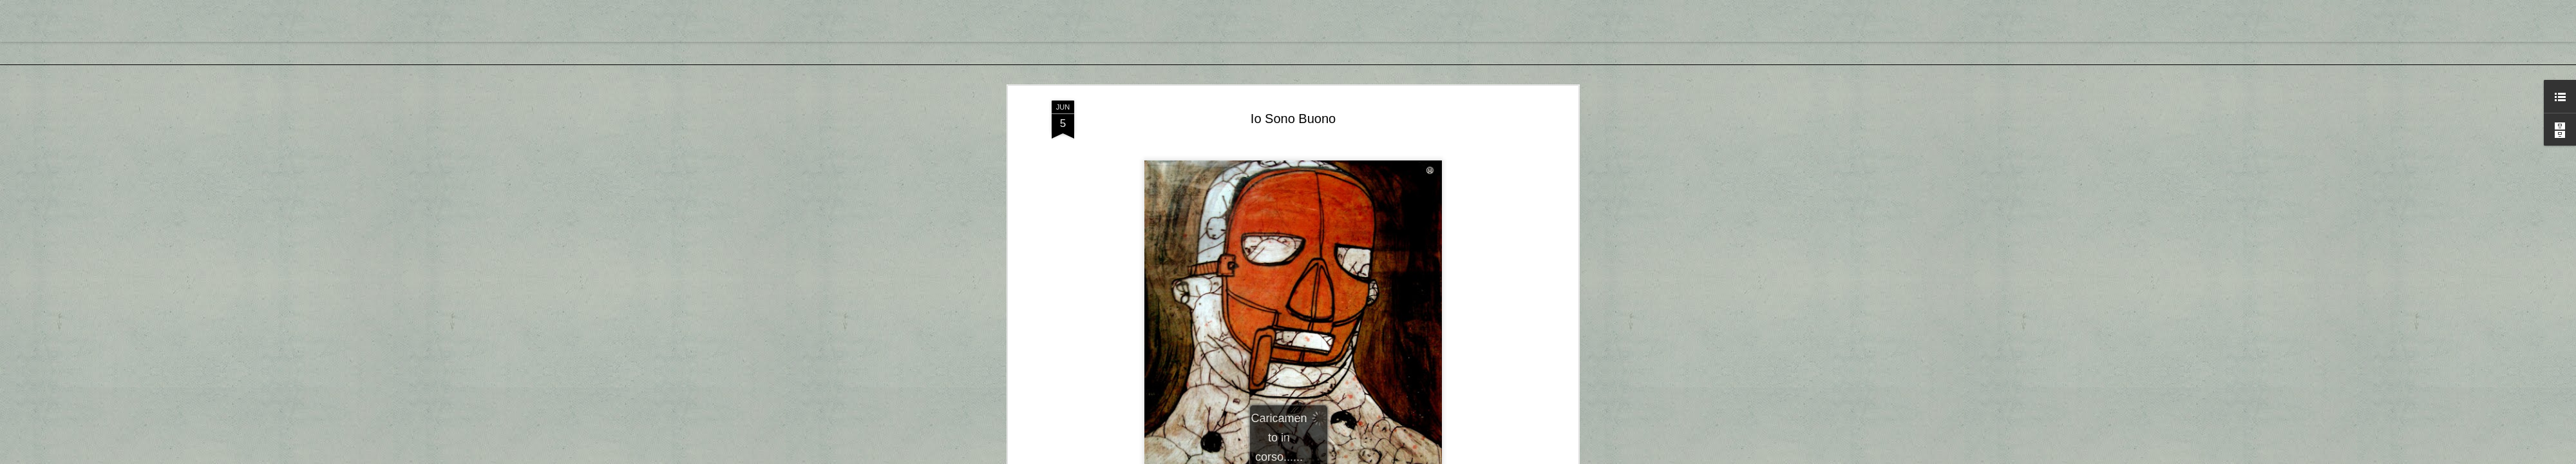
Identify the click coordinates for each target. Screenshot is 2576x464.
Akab (1308, 244)
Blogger (1328, 457)
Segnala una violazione (1380, 457)
